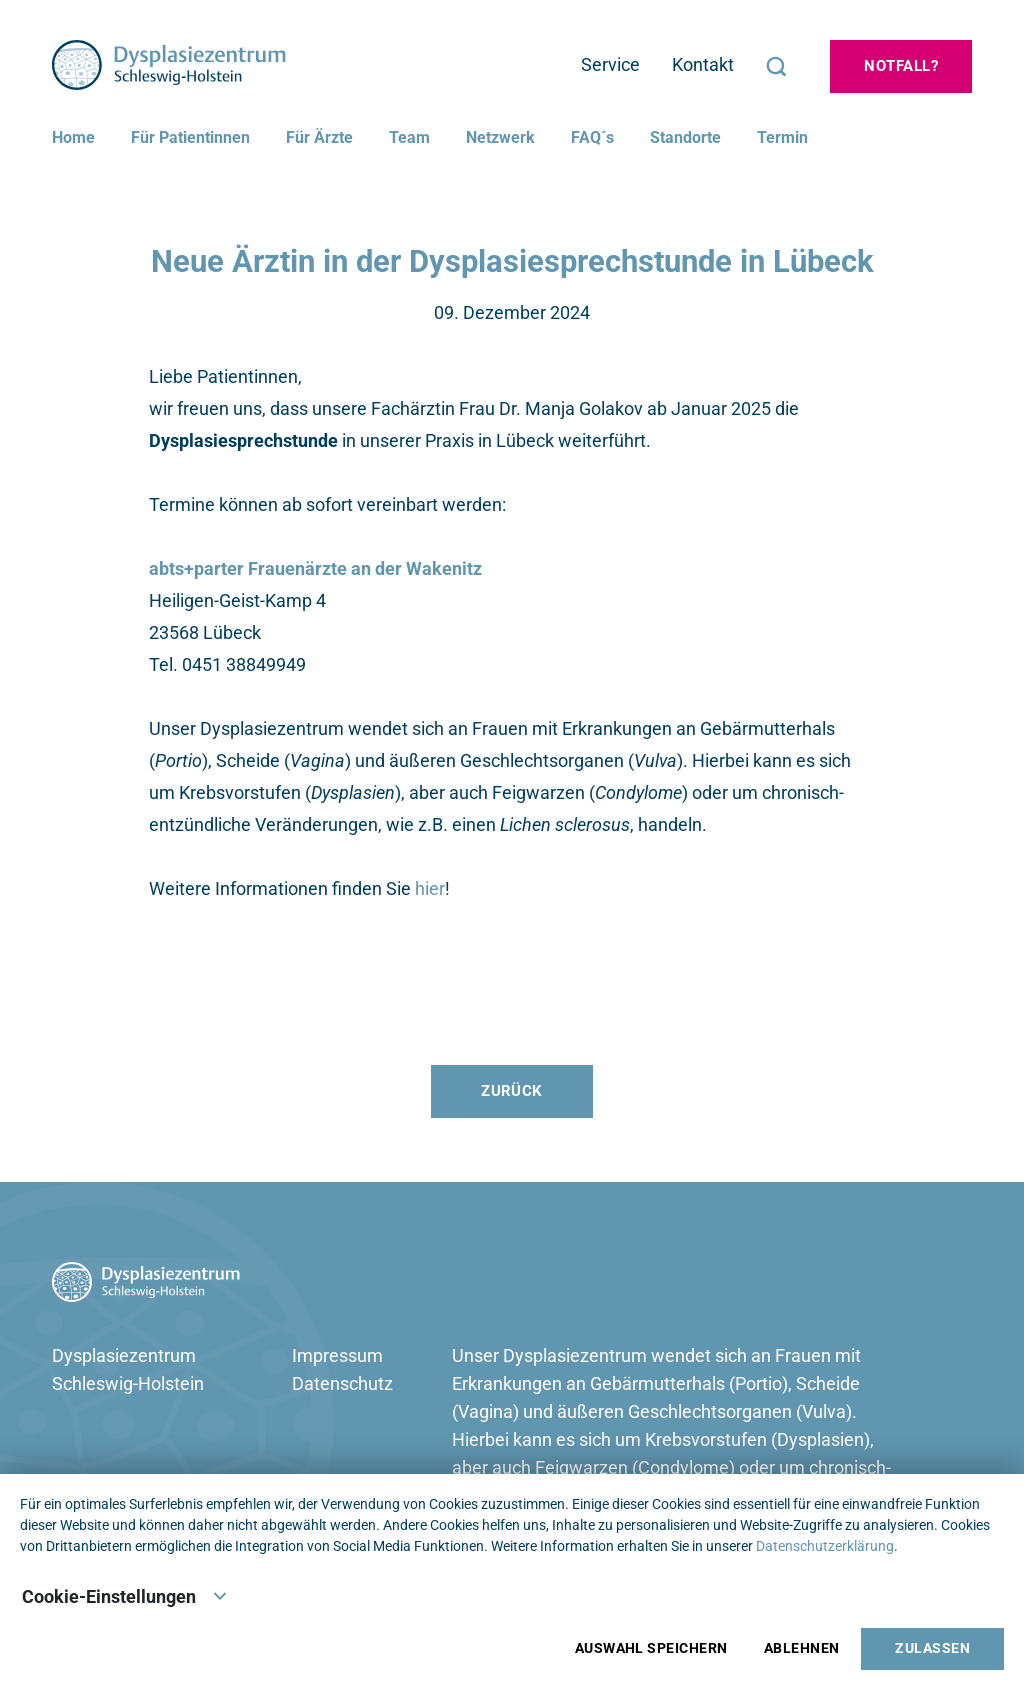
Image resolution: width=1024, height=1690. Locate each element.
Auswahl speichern (651, 1648)
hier (430, 888)
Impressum (337, 1355)
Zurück (512, 1091)
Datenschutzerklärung (825, 1546)
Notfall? (901, 66)
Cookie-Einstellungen (125, 1595)
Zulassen (932, 1648)
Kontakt (703, 64)
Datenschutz (342, 1383)
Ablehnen (802, 1648)
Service (610, 64)
